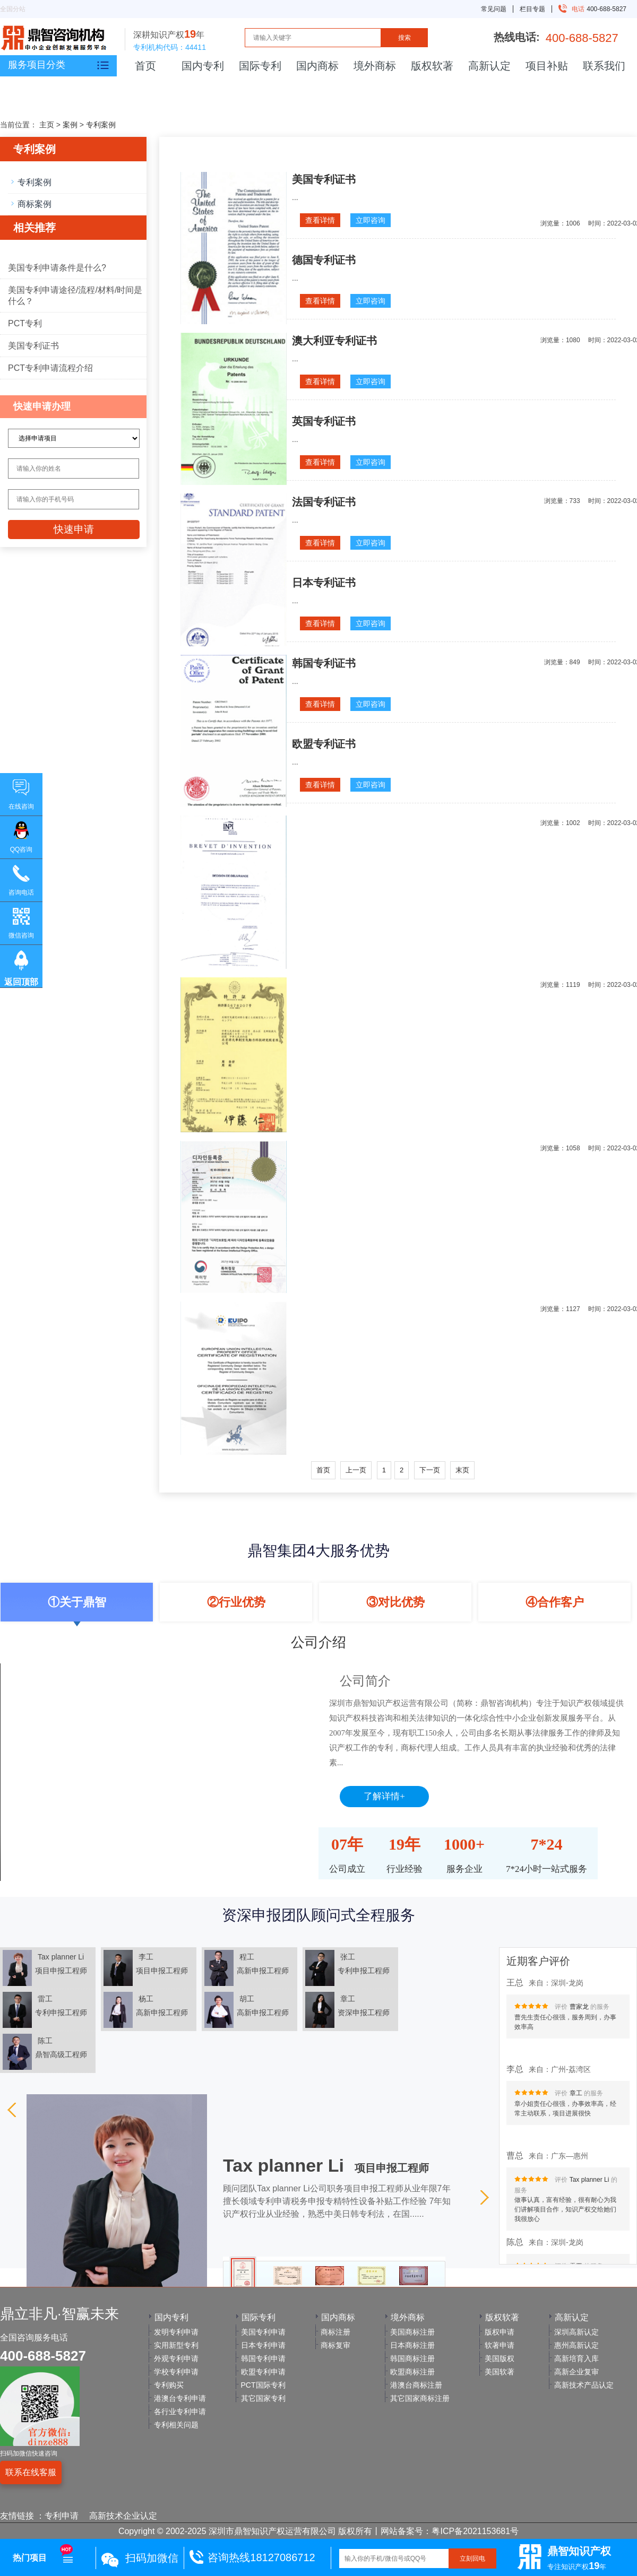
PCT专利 (25, 323)
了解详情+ (384, 1796)
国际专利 (260, 66)
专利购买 (169, 2385)
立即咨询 (370, 220)
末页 (462, 1470)
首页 (145, 66)
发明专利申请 (176, 2332)
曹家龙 (579, 2011)
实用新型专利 (176, 2345)
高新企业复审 (576, 2371)
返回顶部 (21, 981)
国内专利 (203, 66)
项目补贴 (547, 66)
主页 (46, 124)
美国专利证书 (33, 345)
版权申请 (499, 2332)
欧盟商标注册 (412, 2371)
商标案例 (34, 204)
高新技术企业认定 (123, 2515)
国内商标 (317, 66)
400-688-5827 (594, 9)
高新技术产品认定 (584, 2385)
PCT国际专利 (263, 2385)
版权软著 (432, 66)
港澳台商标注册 (416, 2385)
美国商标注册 (412, 2332)
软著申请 (499, 2345)
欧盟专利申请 (263, 2371)
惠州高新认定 (576, 2345)
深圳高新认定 (576, 2332)
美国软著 (499, 2371)
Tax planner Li (589, 2184)
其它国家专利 (263, 2398)
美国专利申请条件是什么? (57, 267)
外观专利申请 (176, 2358)
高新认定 (489, 66)
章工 (576, 2098)
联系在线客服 (30, 2472)
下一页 (429, 1470)
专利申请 (62, 2515)
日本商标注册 (412, 2345)
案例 (70, 124)
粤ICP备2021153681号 (475, 2531)
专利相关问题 (176, 2425)
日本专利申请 (263, 2345)
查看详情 (320, 220)
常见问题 (493, 9)
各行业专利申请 (180, 2411)
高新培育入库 (576, 2358)
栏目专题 (532, 9)
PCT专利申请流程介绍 (50, 367)
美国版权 (499, 2358)
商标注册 (335, 2332)
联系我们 (604, 66)
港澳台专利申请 (180, 2398)
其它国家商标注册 (420, 2398)
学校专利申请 (176, 2371)
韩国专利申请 (263, 2358)
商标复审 (335, 2345)
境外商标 (375, 66)
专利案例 (101, 124)
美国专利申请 (263, 2332)
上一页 (356, 1470)
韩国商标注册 (412, 2358)
